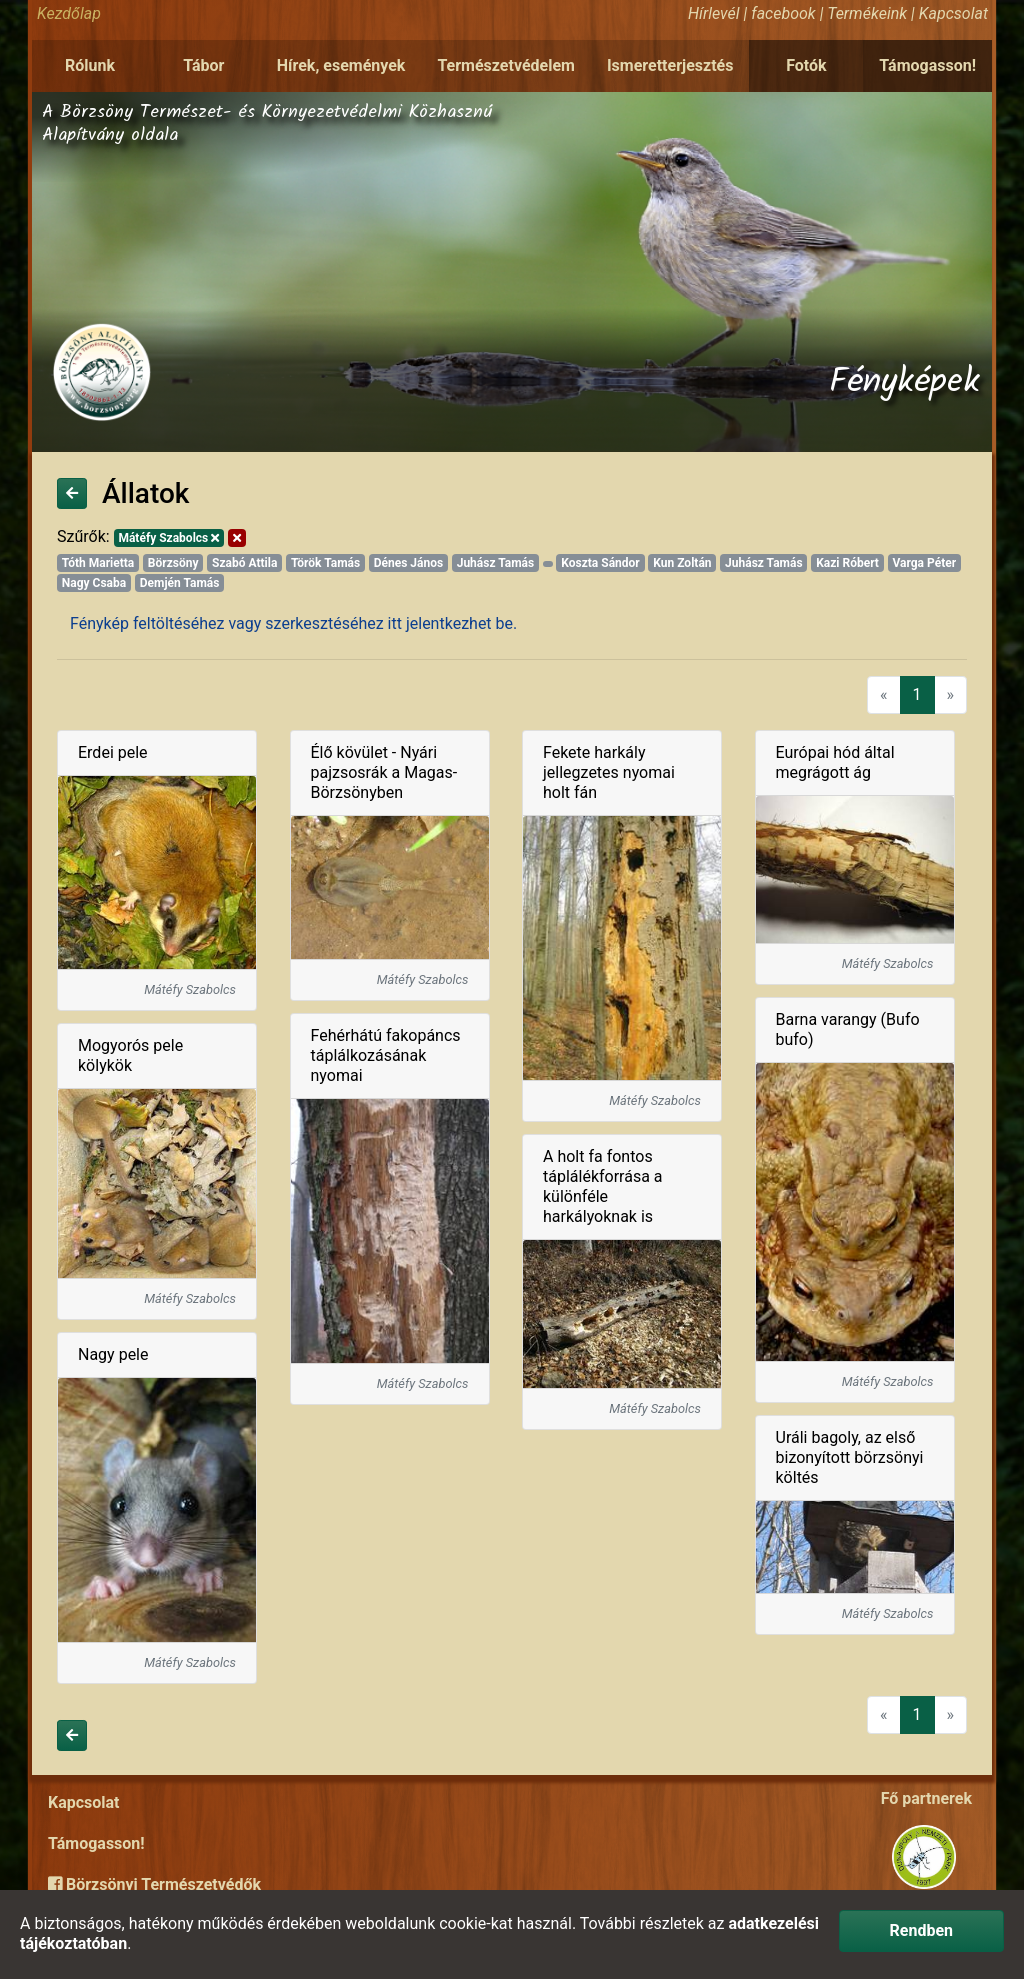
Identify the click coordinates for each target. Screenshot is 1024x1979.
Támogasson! (927, 65)
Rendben (921, 1930)
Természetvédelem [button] (506, 65)
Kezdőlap (69, 13)
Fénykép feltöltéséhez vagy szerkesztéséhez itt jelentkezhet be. (293, 623)
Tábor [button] (203, 65)
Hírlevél (713, 13)
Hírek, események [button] (341, 65)
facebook (783, 13)
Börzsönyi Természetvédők (154, 1884)
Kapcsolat (953, 13)
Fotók (806, 65)
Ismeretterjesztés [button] (670, 65)
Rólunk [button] (90, 65)
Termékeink (867, 13)
